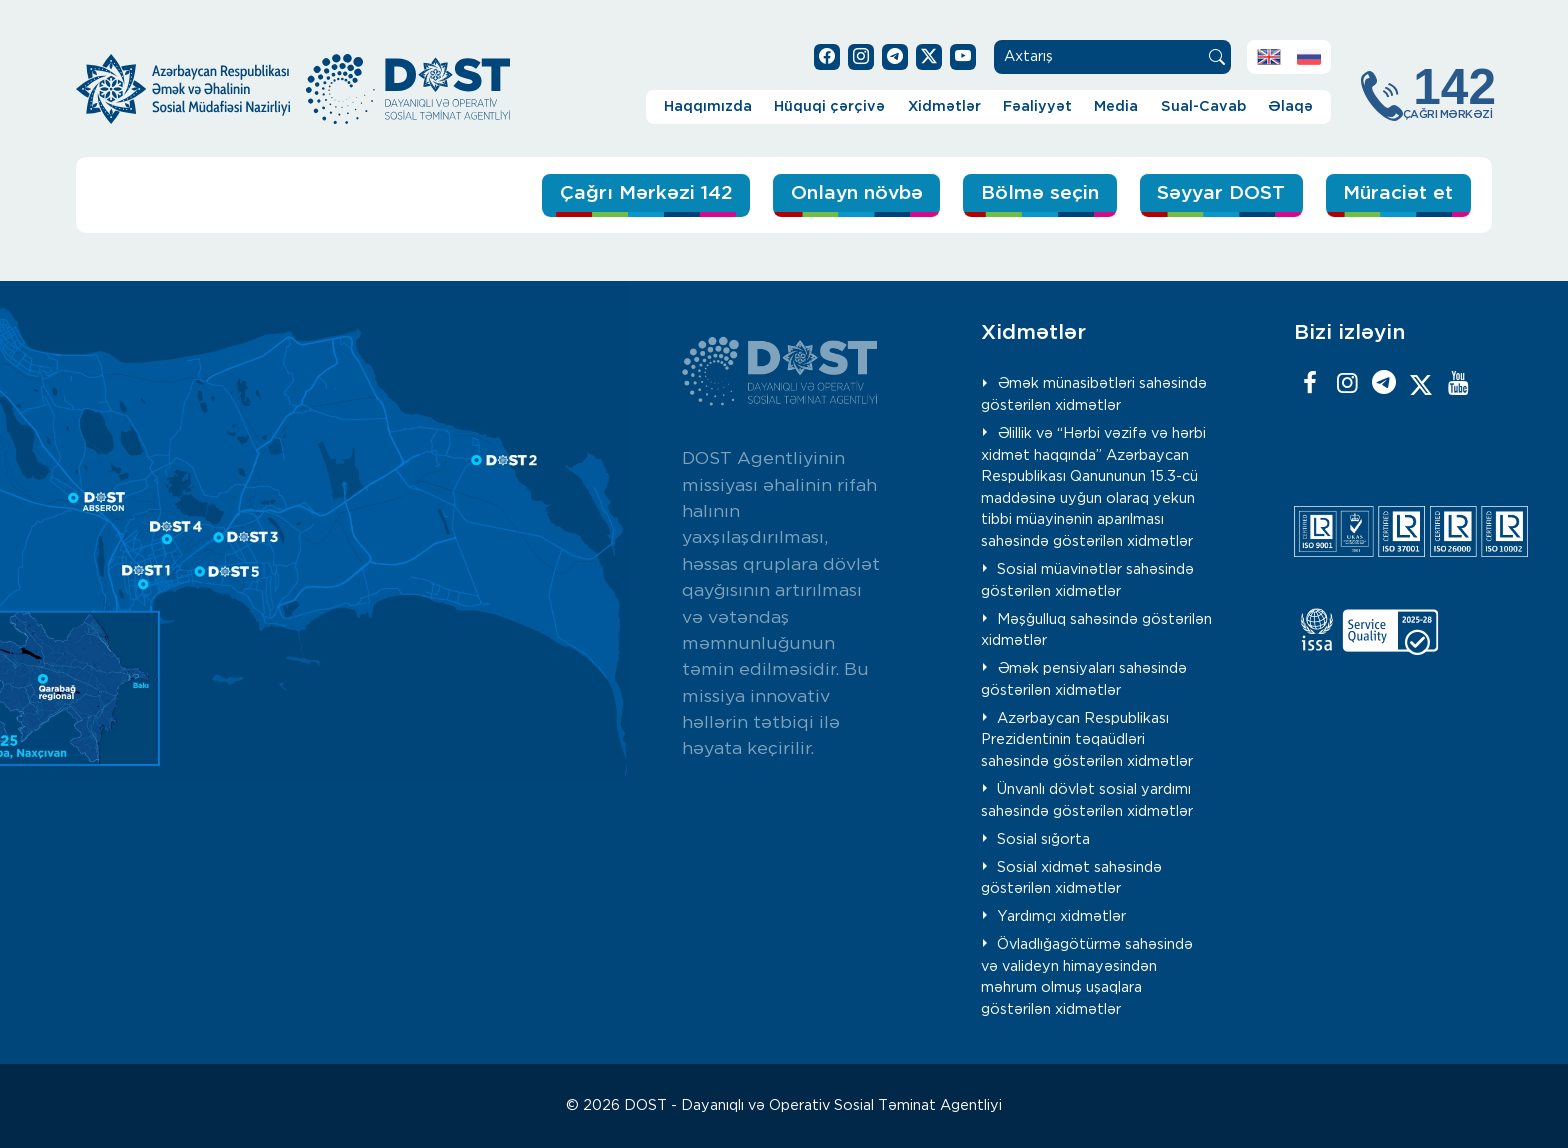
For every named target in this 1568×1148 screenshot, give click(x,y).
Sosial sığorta (1043, 839)
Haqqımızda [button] (708, 106)
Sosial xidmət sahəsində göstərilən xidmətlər (1072, 878)
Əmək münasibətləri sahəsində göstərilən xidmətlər (1094, 394)
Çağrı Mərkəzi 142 (646, 193)
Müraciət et (1398, 193)
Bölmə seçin (1040, 193)
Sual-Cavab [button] (1203, 106)
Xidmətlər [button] (944, 106)
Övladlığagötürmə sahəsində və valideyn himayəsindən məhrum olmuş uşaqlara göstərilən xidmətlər (1087, 977)
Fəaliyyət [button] (1037, 106)
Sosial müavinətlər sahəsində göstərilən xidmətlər (1088, 580)
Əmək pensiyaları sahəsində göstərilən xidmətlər (1084, 679)
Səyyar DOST (1221, 193)
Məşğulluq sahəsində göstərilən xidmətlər (1097, 630)
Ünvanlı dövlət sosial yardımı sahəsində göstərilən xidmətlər (1087, 800)
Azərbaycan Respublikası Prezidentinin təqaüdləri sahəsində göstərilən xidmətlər (1087, 740)
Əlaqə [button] (1290, 106)
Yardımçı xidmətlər (1061, 916)
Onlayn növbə (857, 193)
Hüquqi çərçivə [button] (829, 106)
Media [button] (1116, 106)
